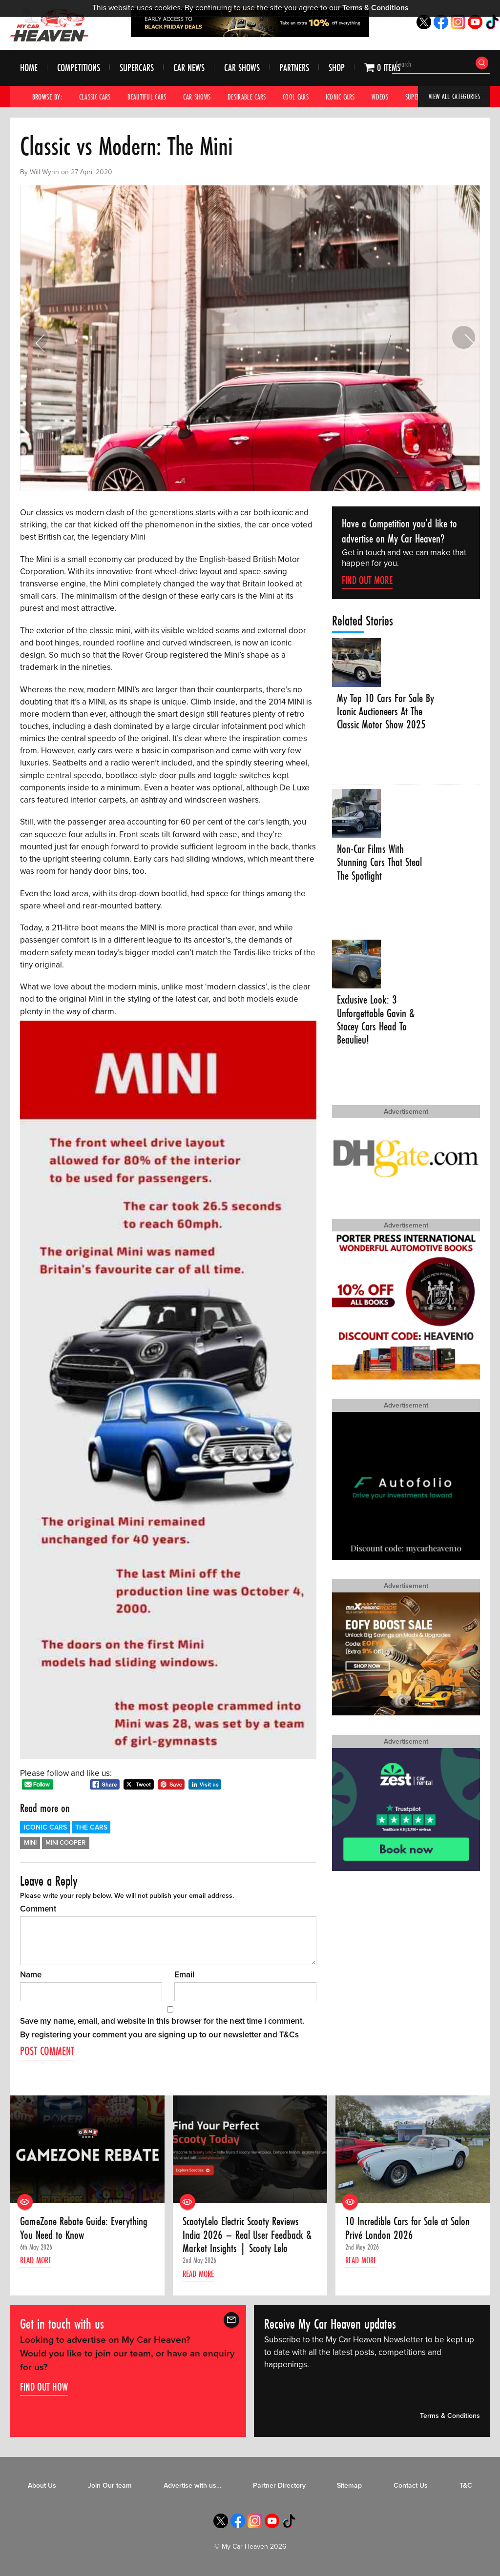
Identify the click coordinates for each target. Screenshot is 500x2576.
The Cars (91, 1827)
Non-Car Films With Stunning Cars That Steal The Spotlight (381, 863)
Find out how (44, 2387)
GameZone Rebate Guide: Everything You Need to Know (85, 2229)
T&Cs (289, 2035)
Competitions (78, 68)
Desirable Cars (253, 96)
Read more (37, 2262)
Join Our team (110, 2487)
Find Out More (367, 580)
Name (31, 1975)
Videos (391, 96)
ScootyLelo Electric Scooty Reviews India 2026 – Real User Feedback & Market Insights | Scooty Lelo (248, 2235)
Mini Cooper (65, 1843)
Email (184, 1975)
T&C (465, 2487)
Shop (337, 68)
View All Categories (453, 96)
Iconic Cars (350, 96)
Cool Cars (304, 96)
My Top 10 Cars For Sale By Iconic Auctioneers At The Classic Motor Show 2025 (381, 718)
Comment (38, 1909)
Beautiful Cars (150, 96)
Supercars (137, 68)
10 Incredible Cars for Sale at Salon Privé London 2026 (410, 2229)
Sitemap (349, 2487)
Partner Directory (279, 2487)
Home (29, 68)
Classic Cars (96, 96)
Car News (189, 68)
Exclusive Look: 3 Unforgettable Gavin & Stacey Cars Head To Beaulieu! (377, 1021)
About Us (42, 2487)
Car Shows (242, 68)
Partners (294, 68)
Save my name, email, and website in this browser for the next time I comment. (162, 2021)
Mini (30, 1843)
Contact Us (411, 2487)
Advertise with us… (192, 2487)
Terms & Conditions (375, 7)
